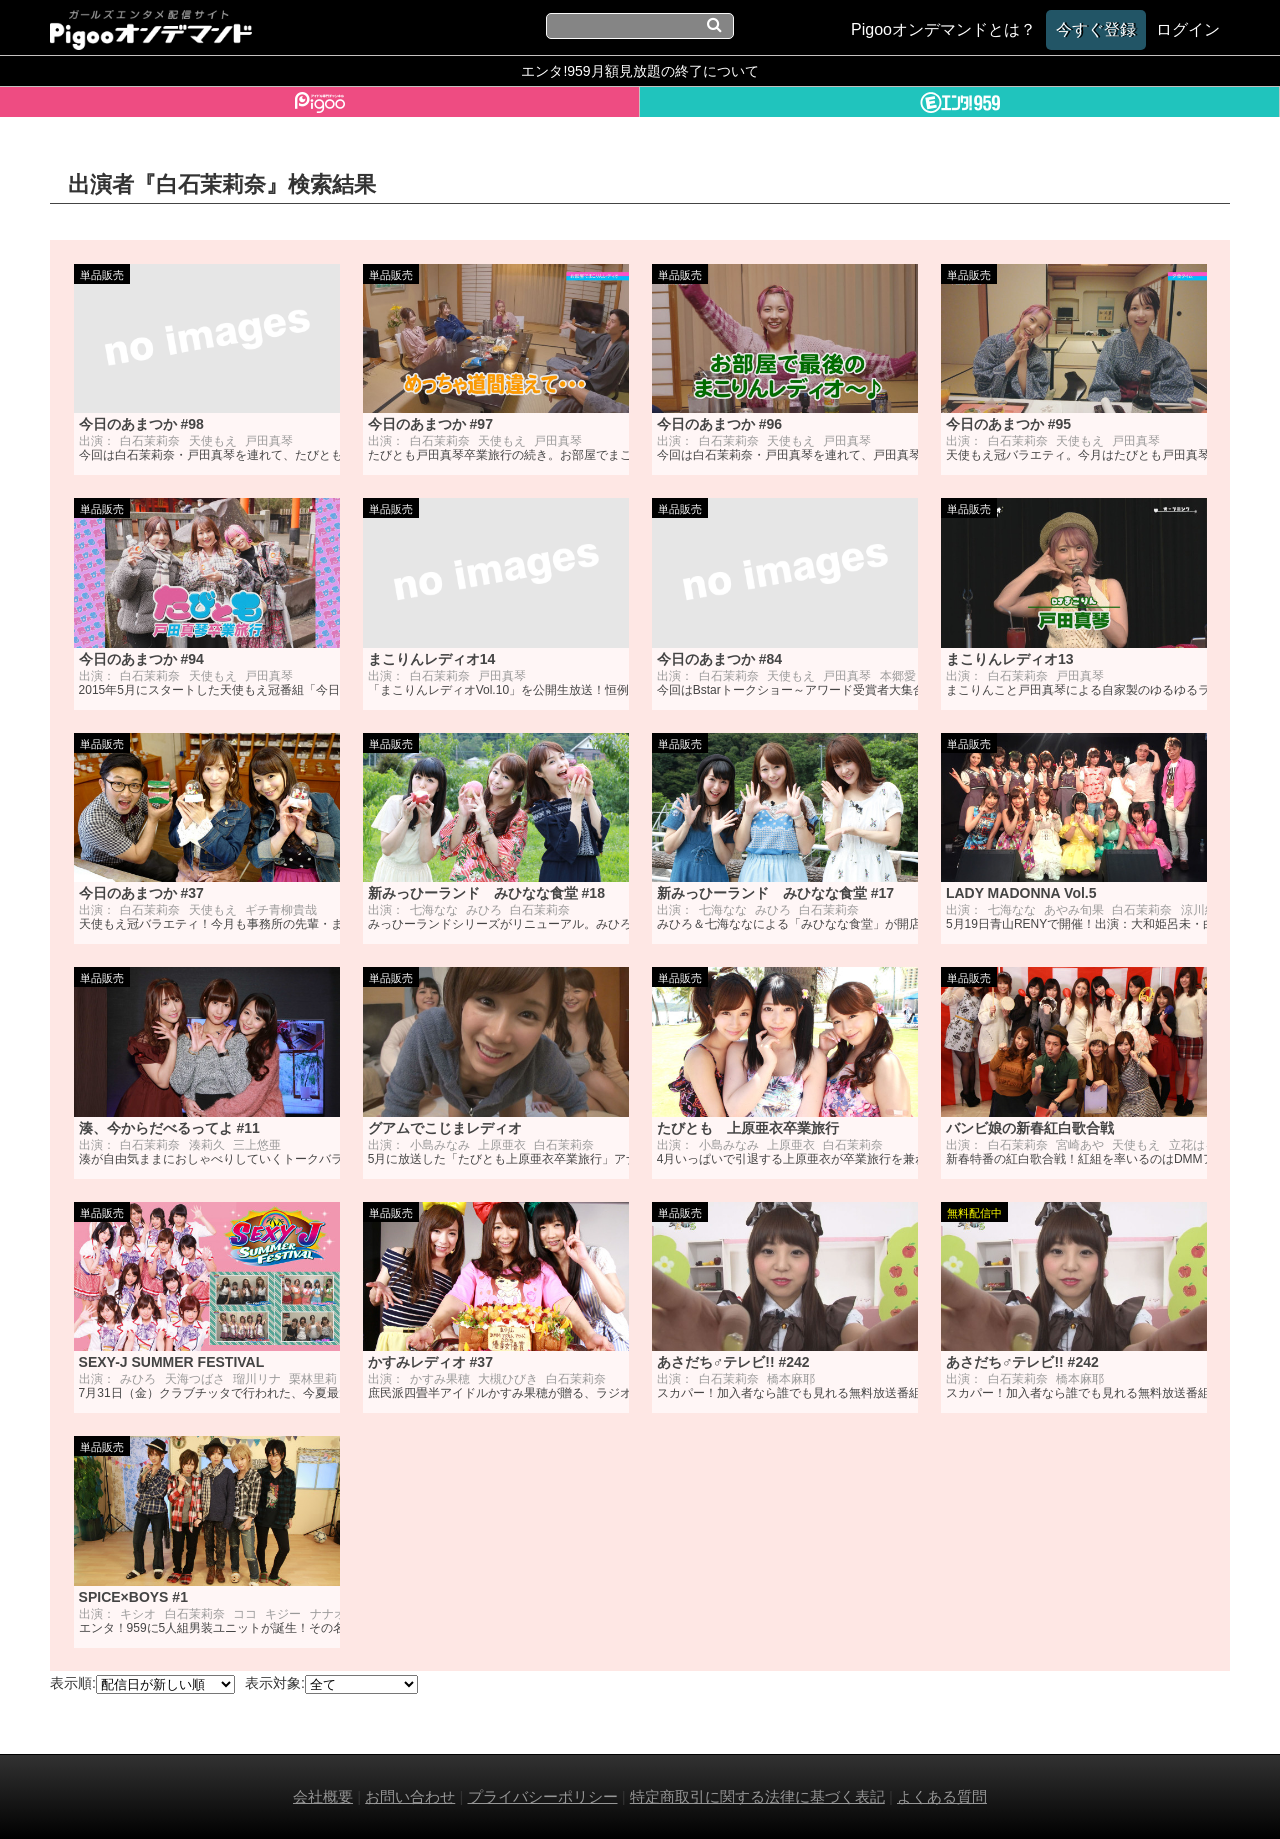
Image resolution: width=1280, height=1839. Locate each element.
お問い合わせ (410, 1796)
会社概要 (323, 1796)
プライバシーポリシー (543, 1796)
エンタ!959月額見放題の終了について (639, 71)
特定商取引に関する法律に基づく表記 (757, 1796)
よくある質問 (942, 1796)
